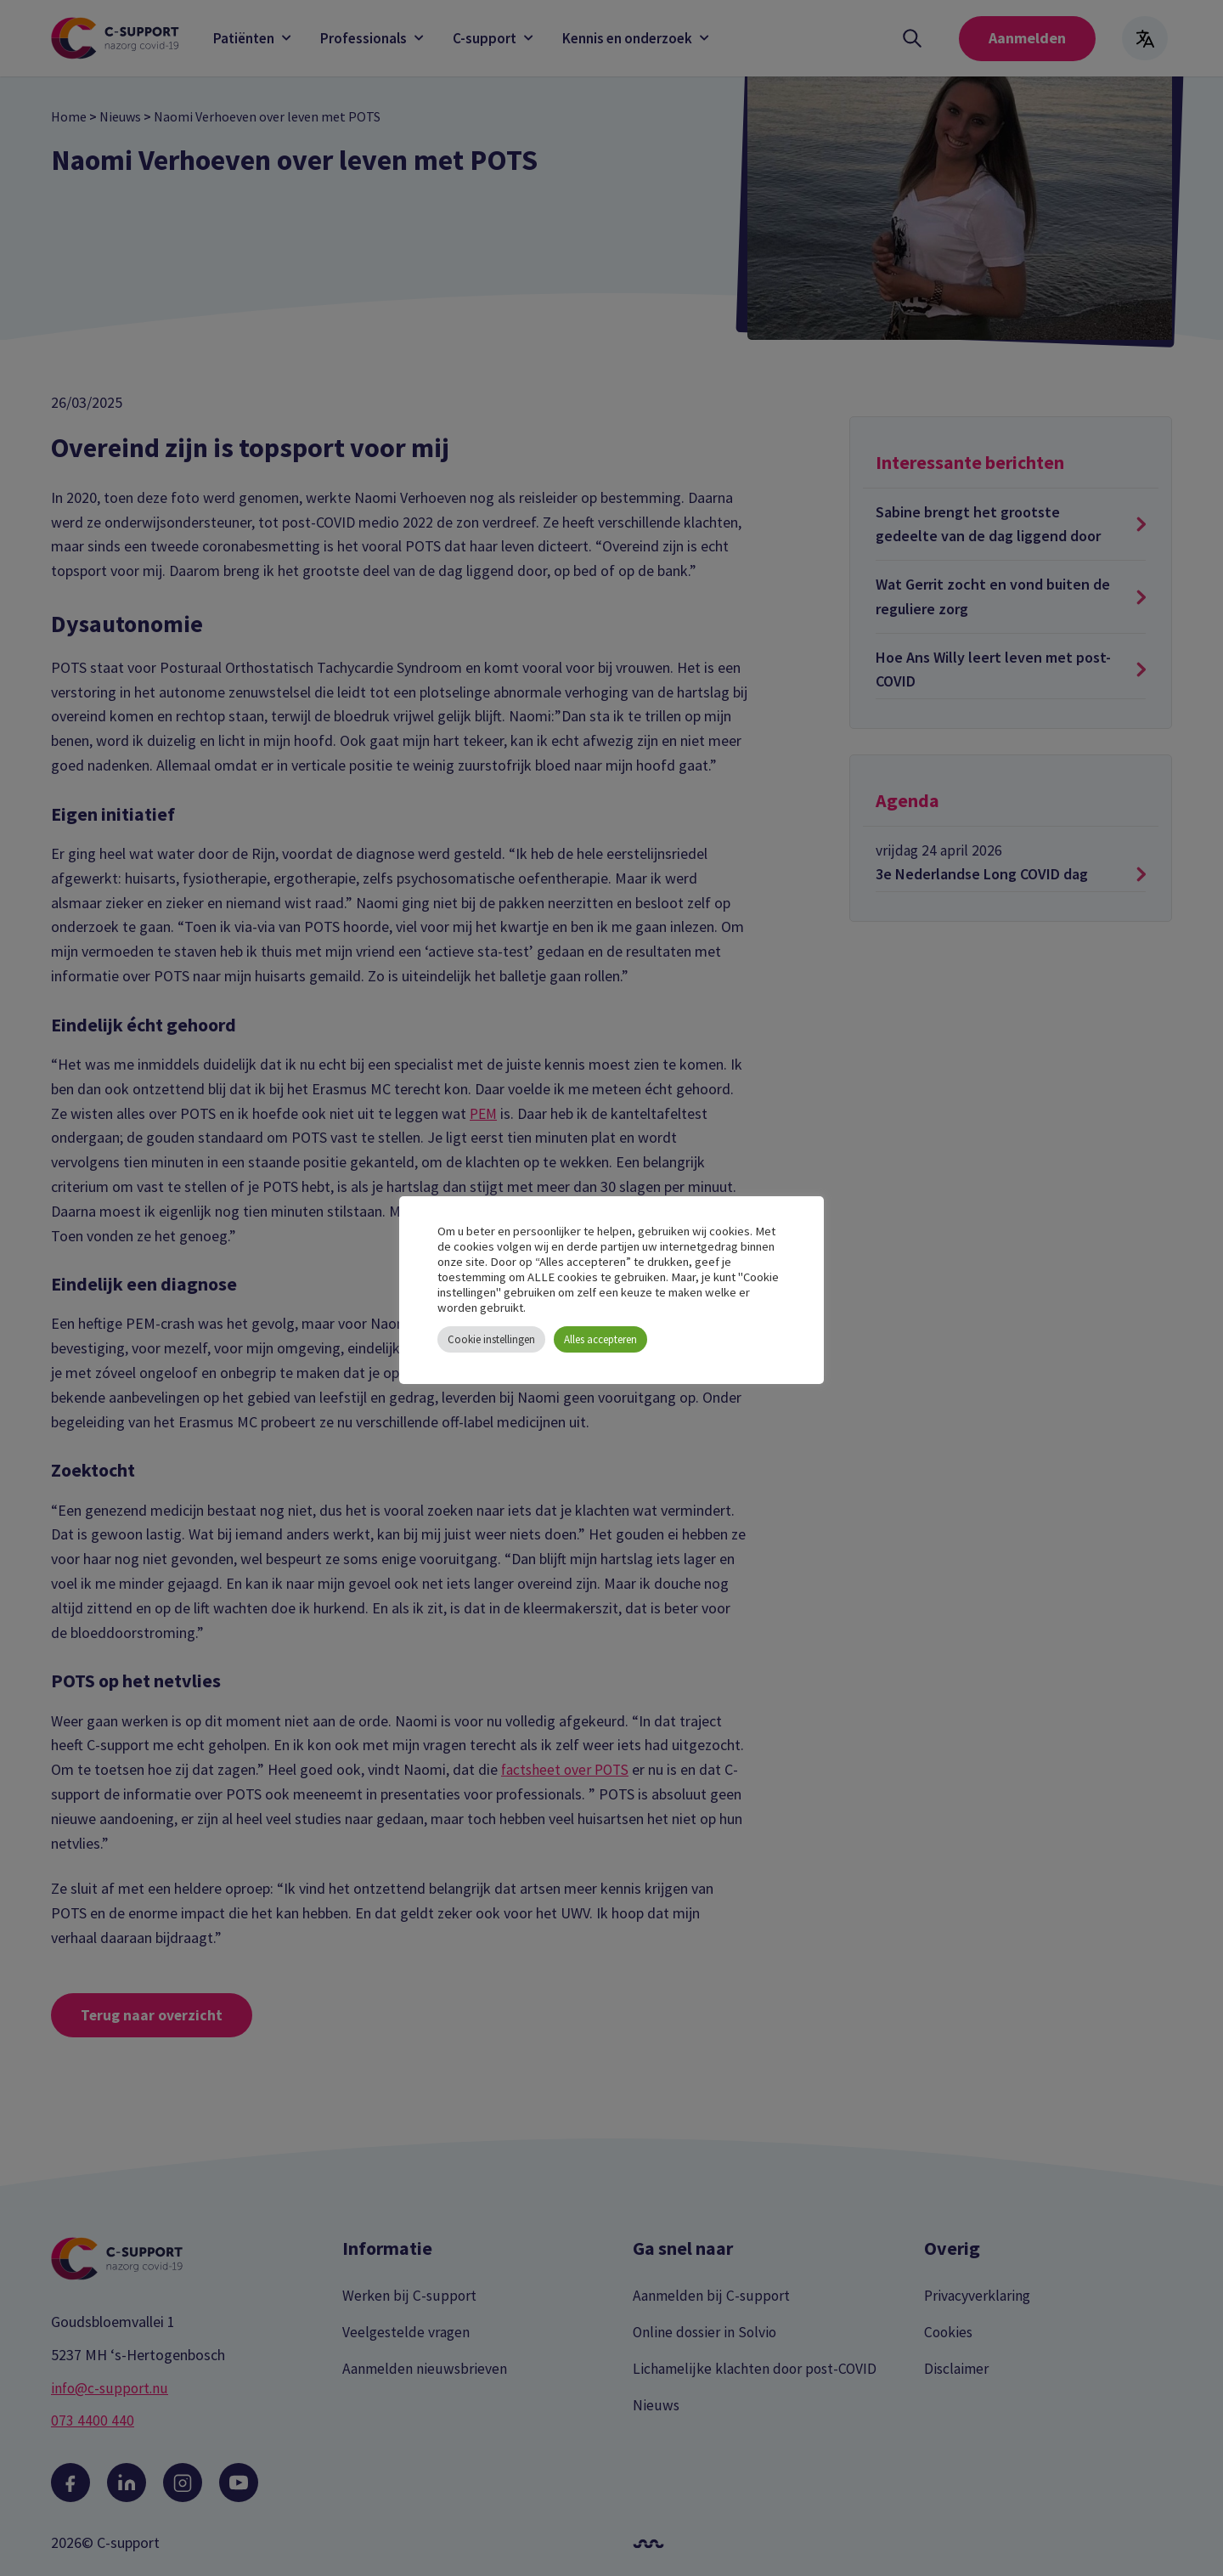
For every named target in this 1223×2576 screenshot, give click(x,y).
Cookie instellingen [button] (491, 1339)
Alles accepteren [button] (600, 1339)
